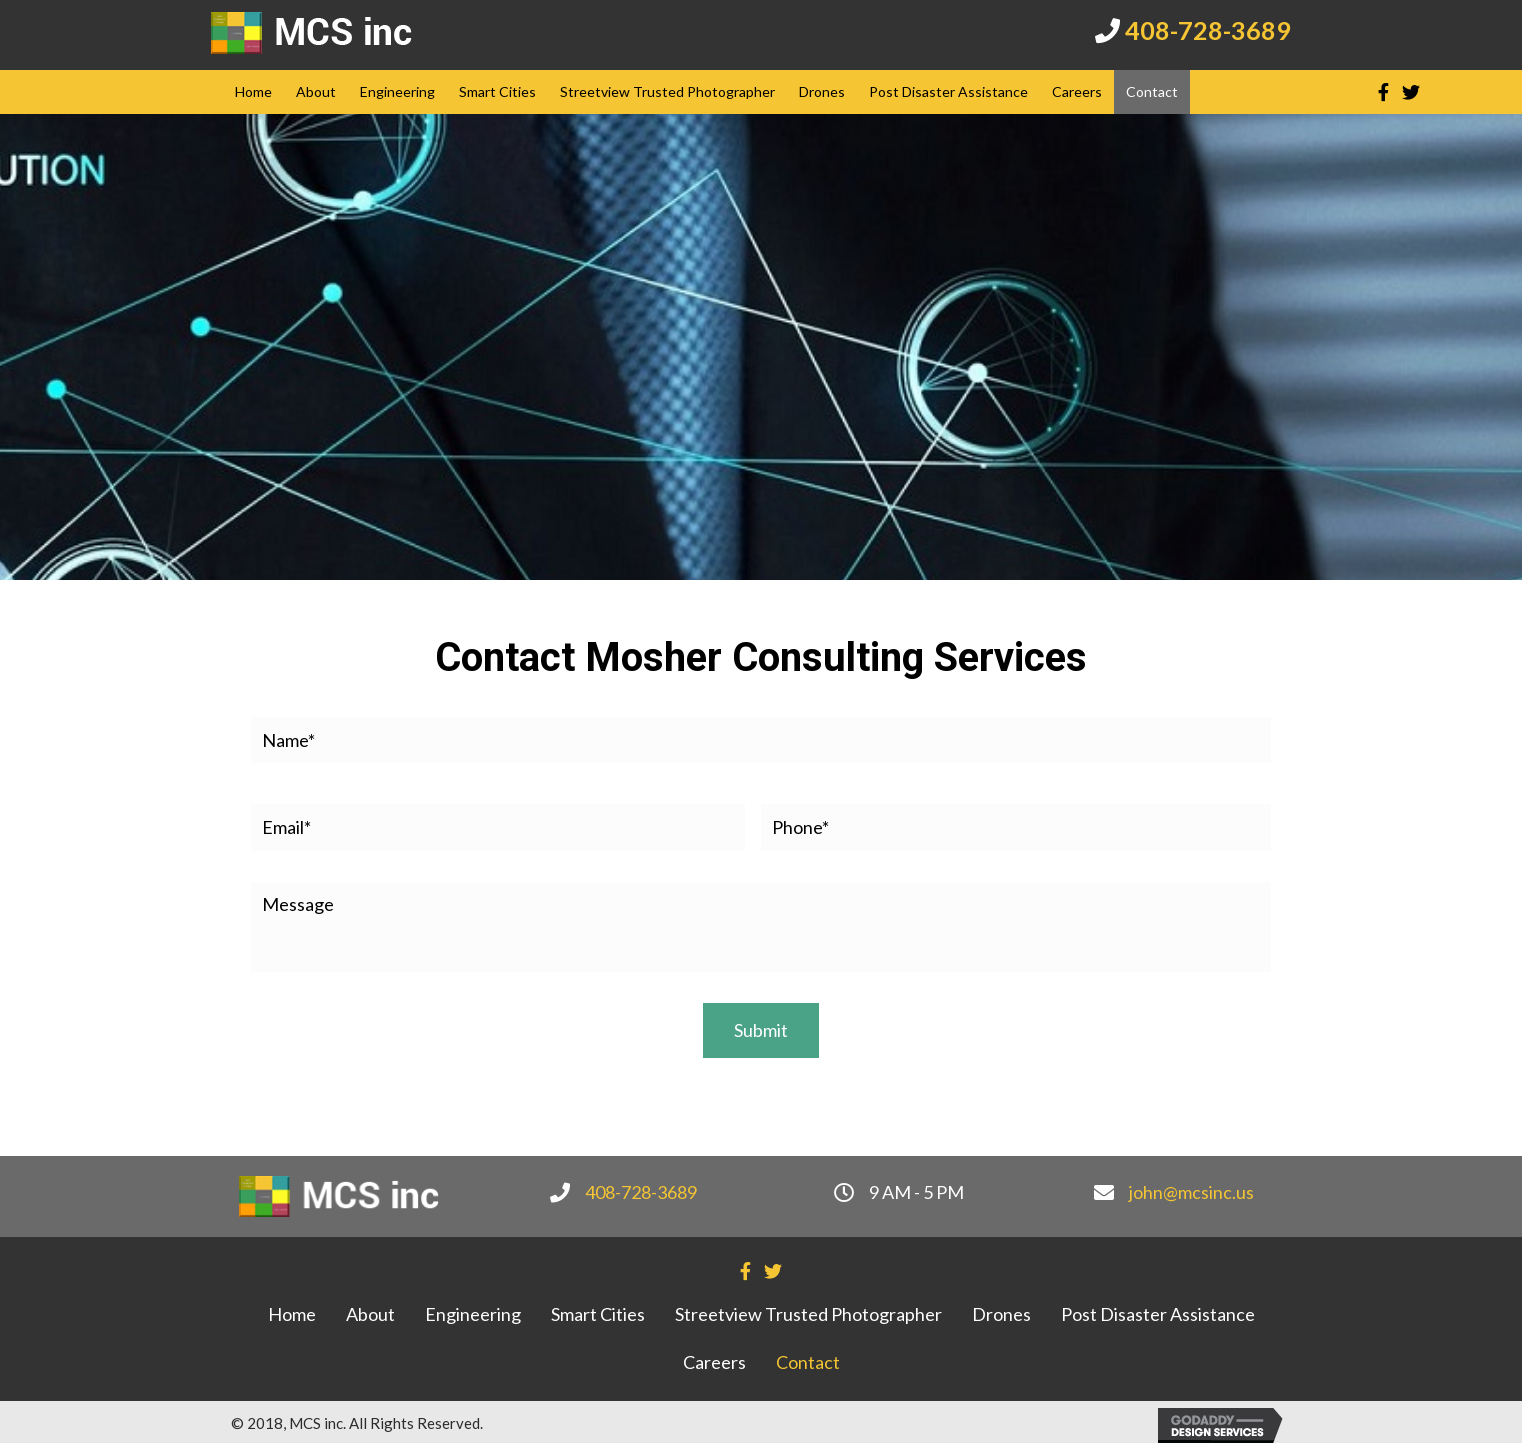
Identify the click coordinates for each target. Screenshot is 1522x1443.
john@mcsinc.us (1191, 1187)
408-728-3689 (1208, 30)
